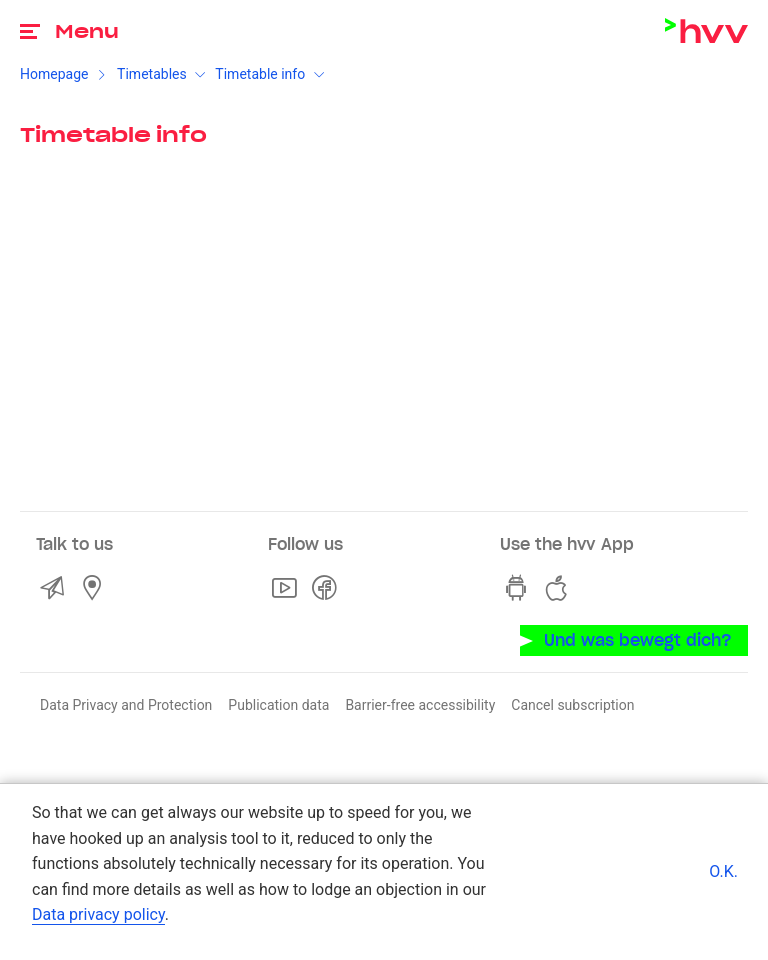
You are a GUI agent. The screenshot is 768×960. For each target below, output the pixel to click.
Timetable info (260, 74)
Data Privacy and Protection (126, 705)
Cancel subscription (572, 705)
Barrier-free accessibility (420, 705)
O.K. (723, 871)
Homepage (54, 74)
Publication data (278, 705)
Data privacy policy (98, 914)
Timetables (152, 74)
